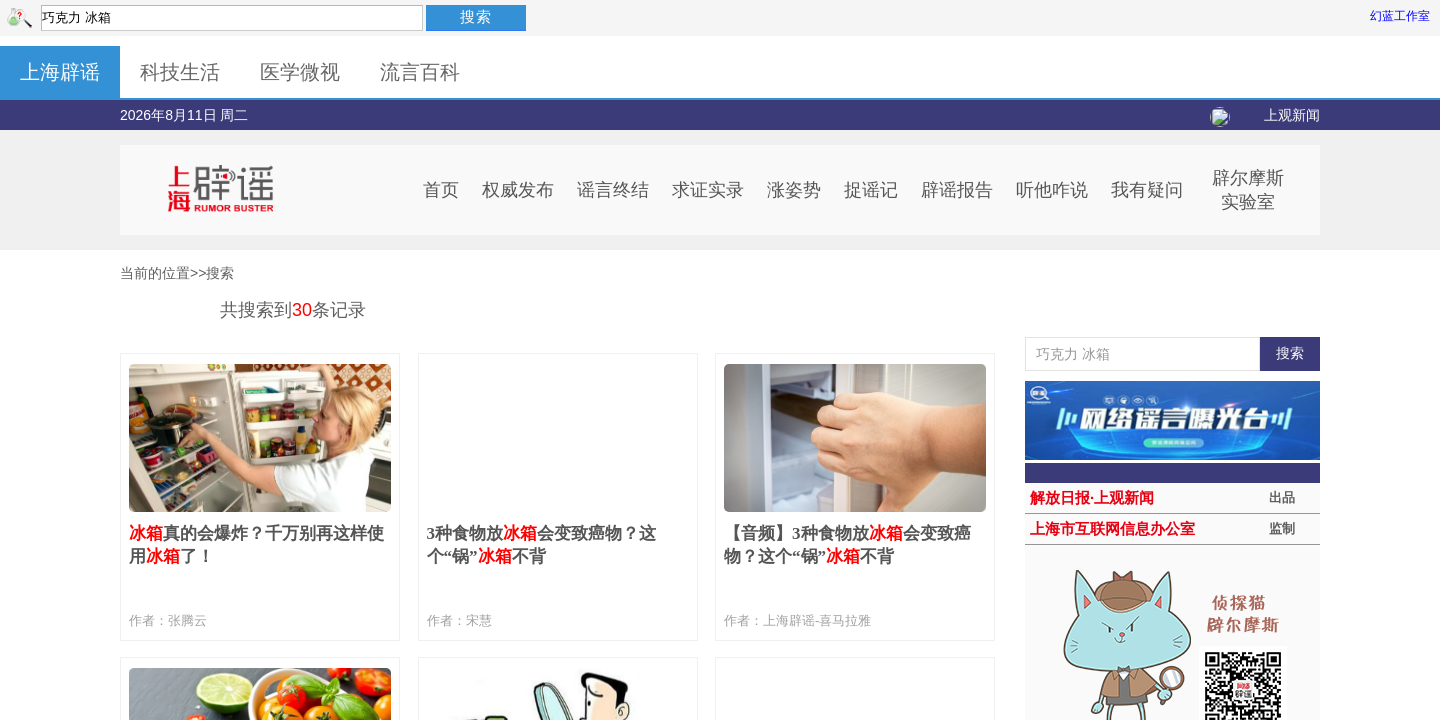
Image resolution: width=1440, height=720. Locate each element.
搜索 (476, 16)
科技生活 (180, 72)
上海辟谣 (60, 72)
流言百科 (420, 72)
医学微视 (300, 72)
